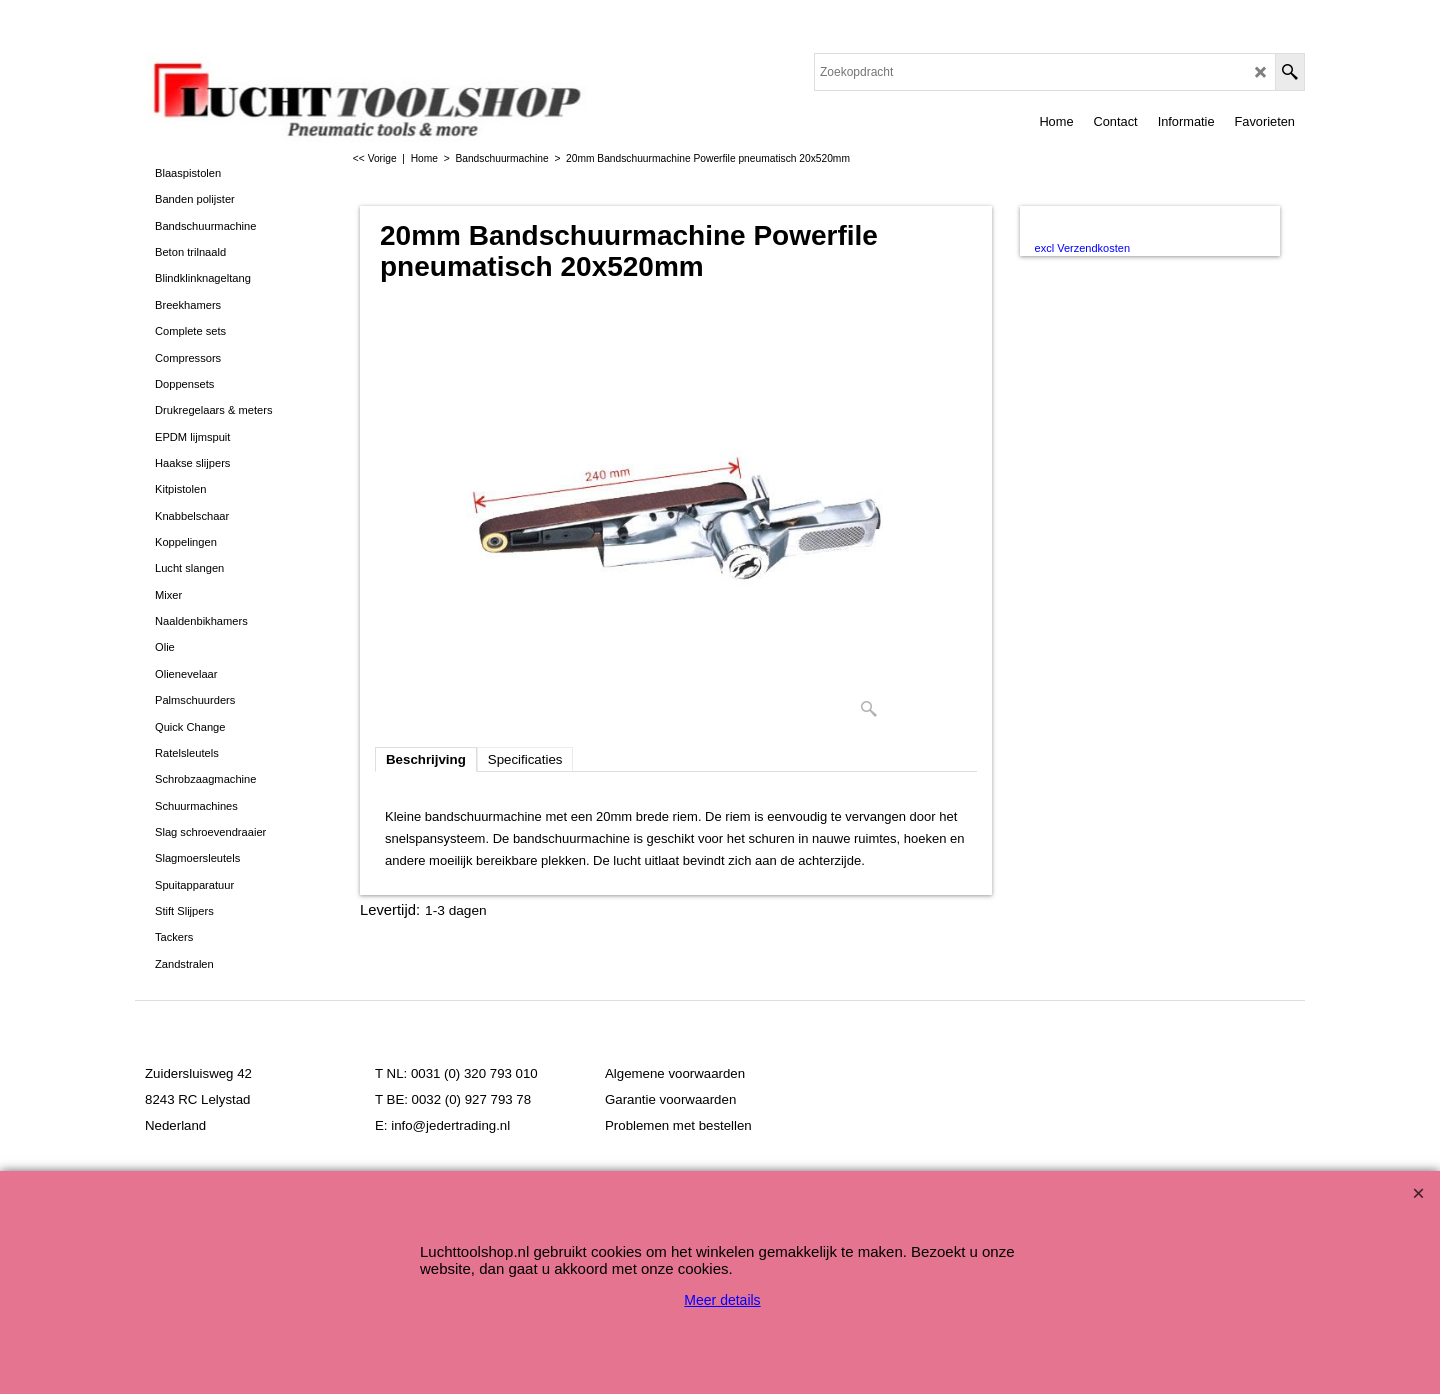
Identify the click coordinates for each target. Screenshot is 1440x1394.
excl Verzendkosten (1082, 248)
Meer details (722, 1300)
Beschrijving (426, 759)
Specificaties (525, 759)
